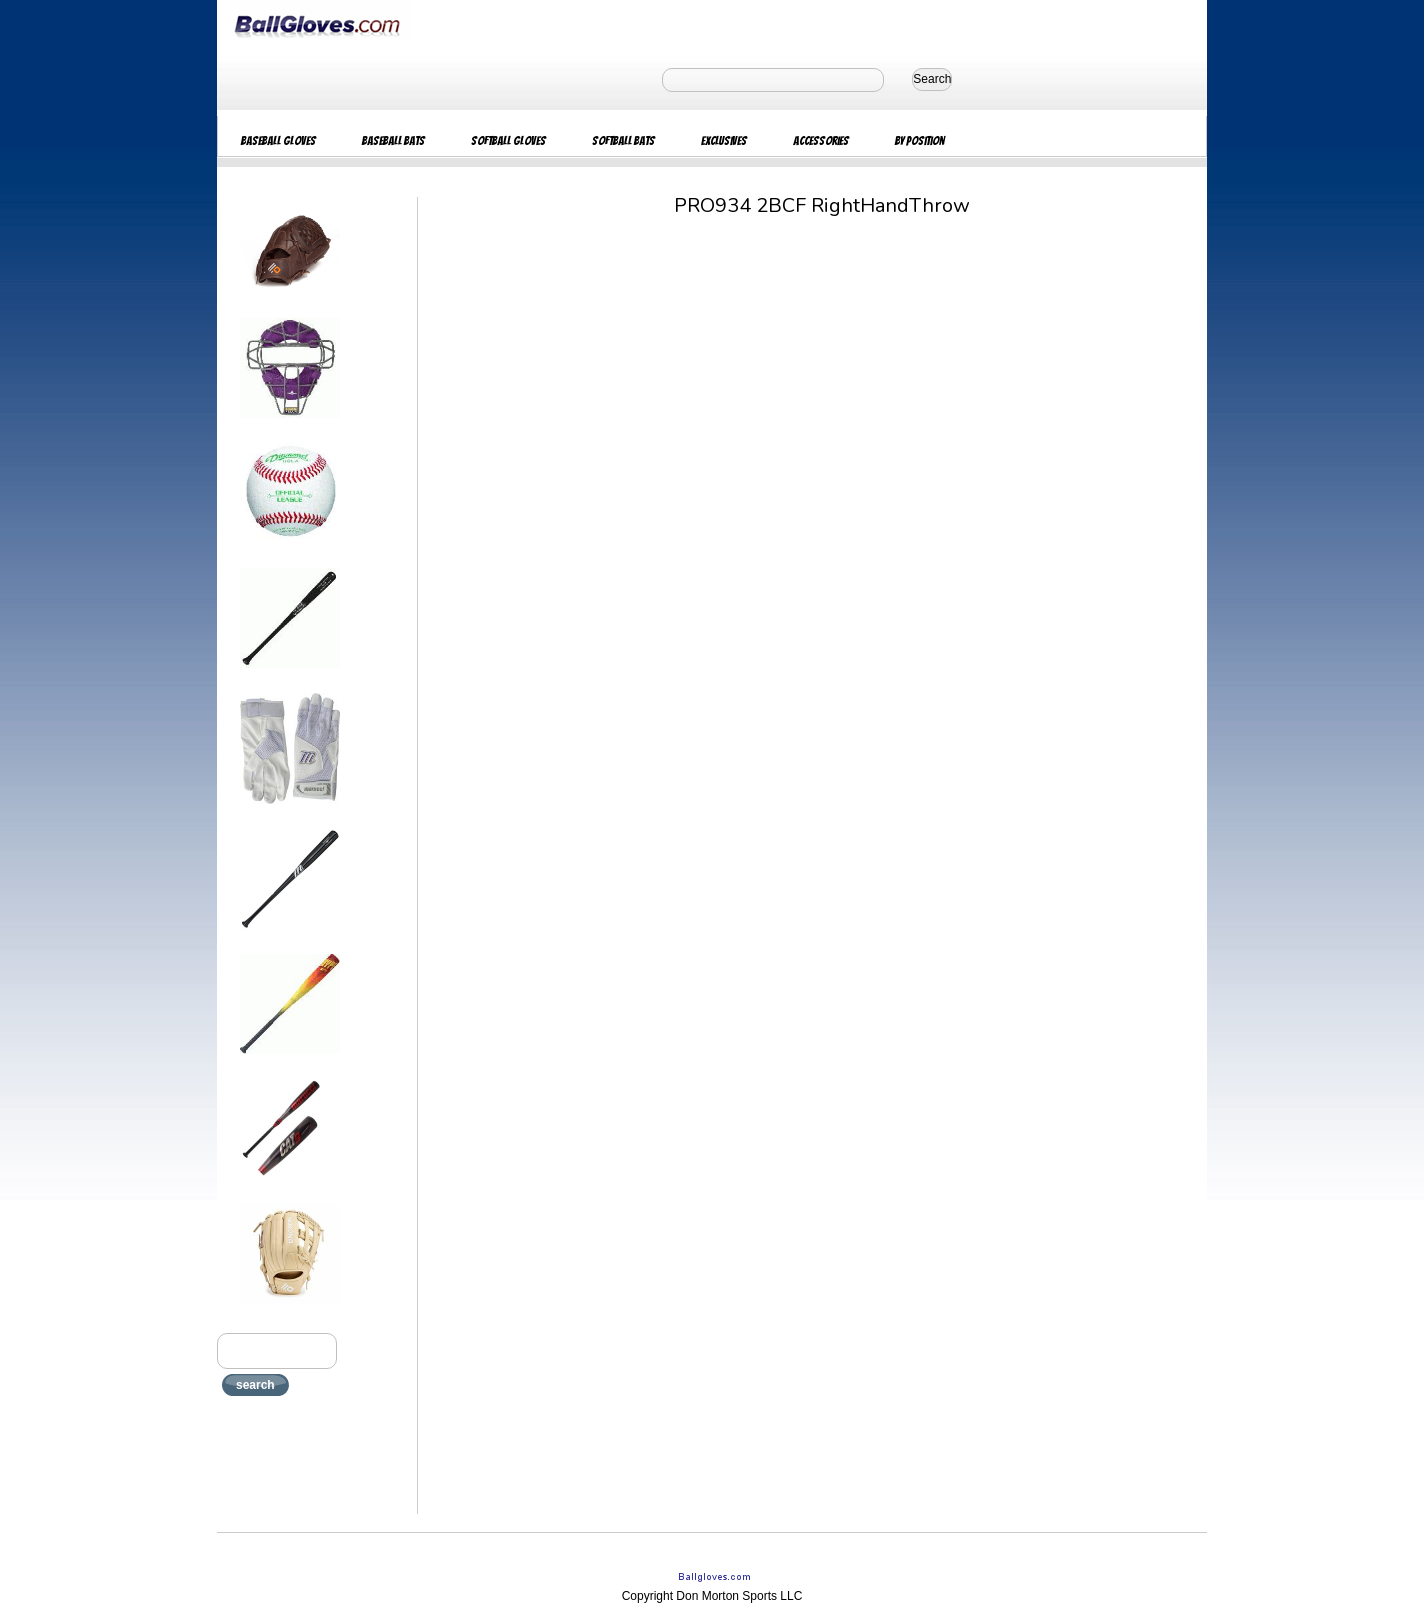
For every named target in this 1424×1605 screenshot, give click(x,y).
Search (932, 79)
